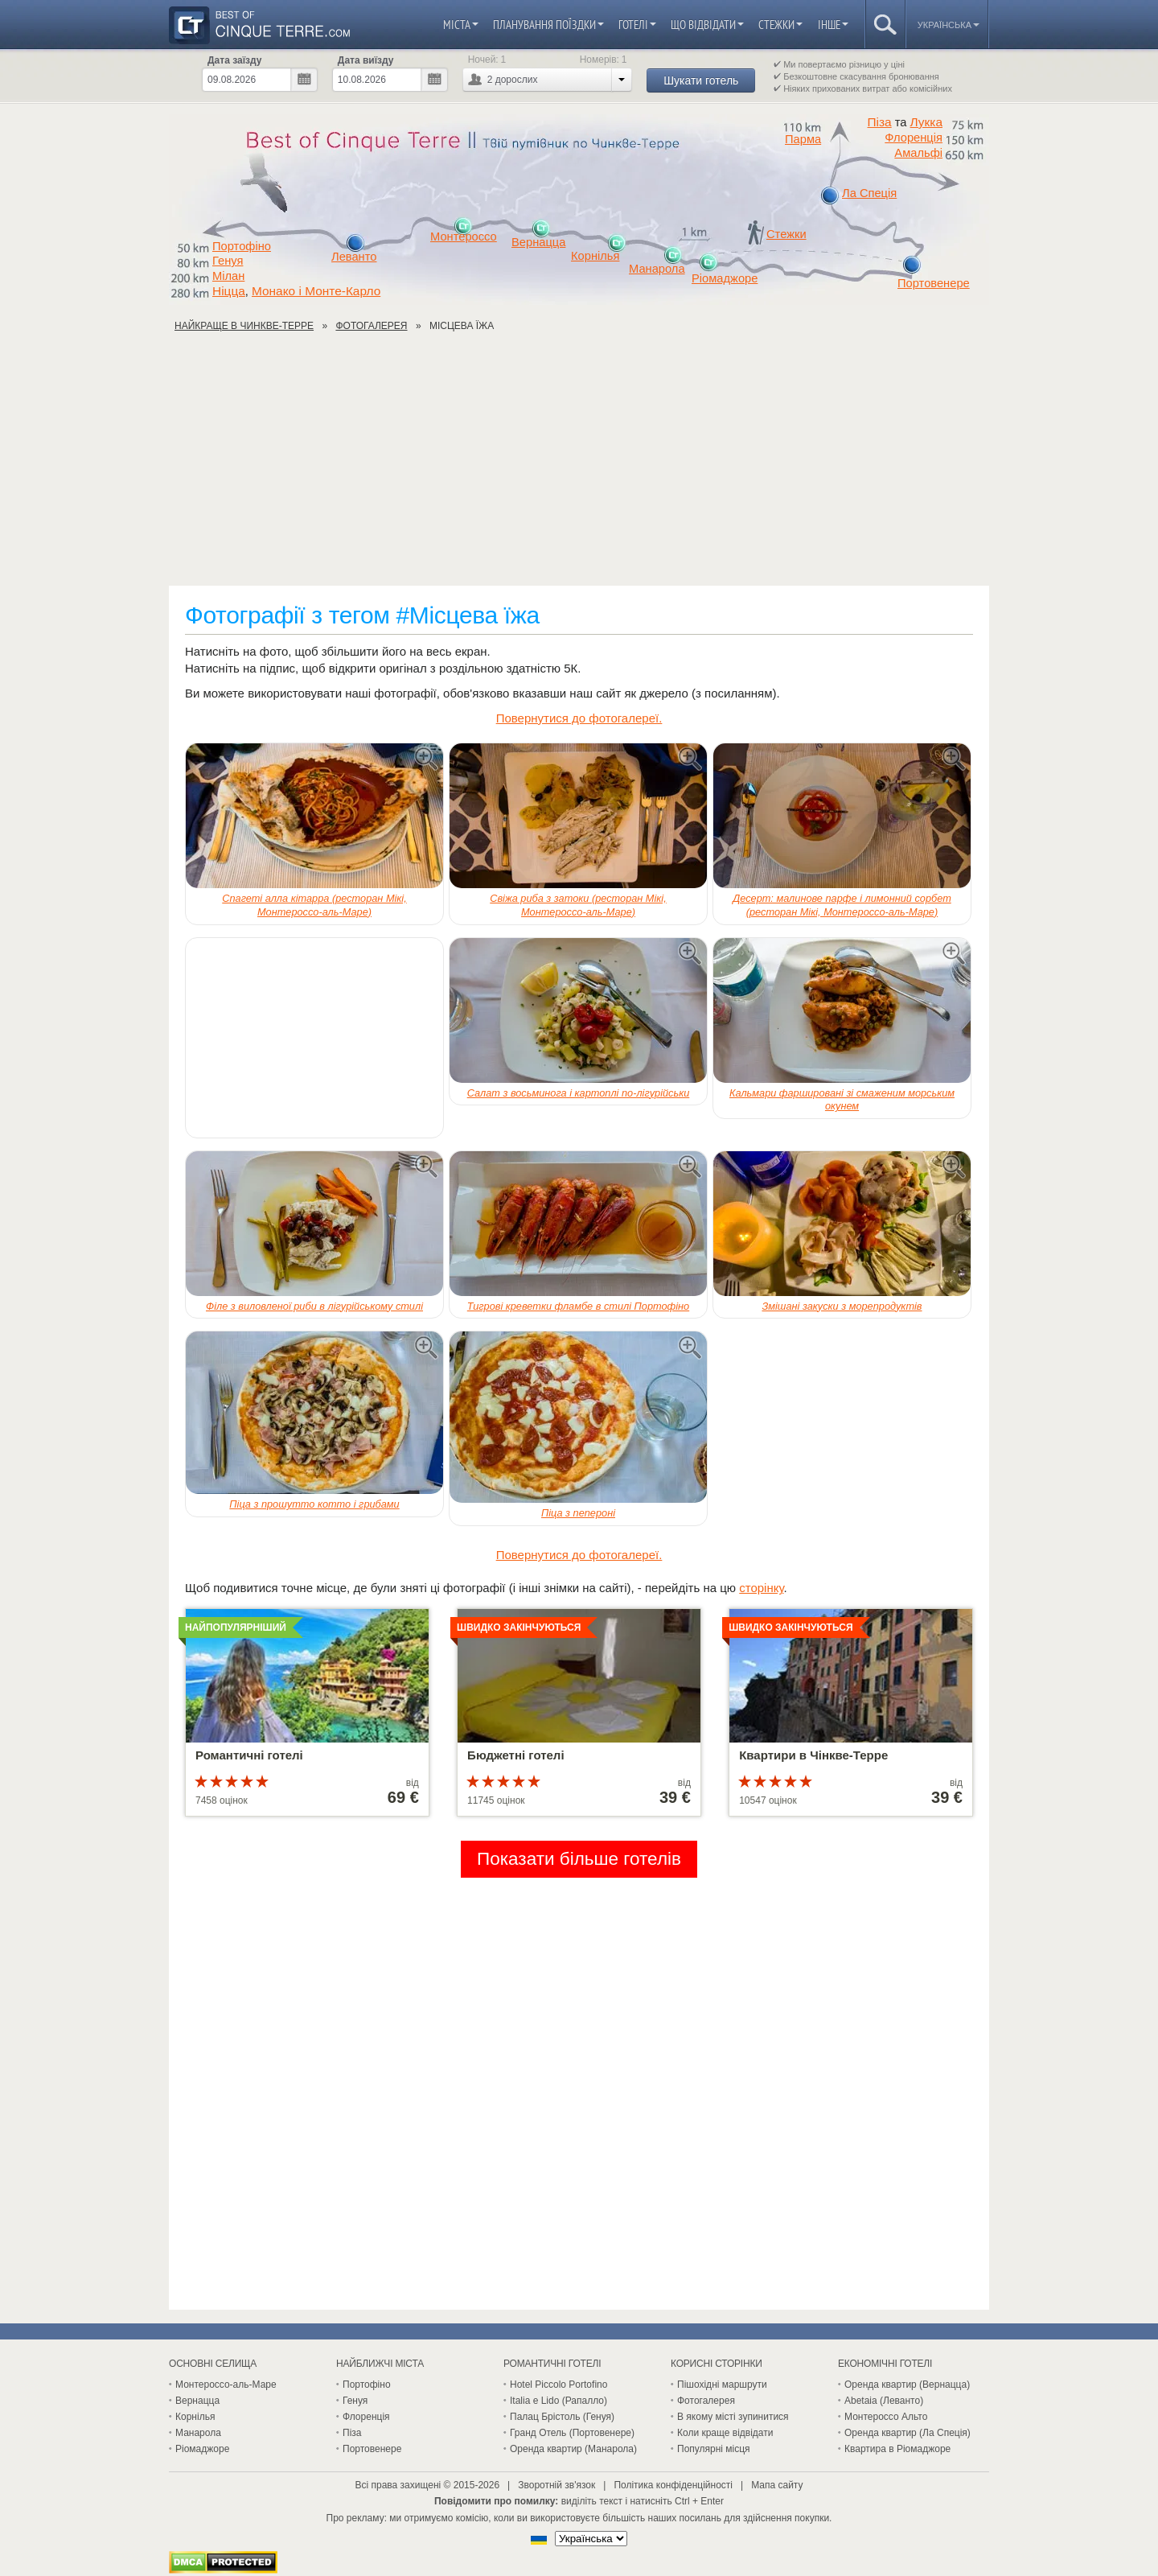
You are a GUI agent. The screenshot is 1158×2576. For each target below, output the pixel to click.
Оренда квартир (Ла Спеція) (907, 2432)
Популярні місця (713, 2449)
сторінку (761, 1588)
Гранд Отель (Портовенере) (572, 2432)
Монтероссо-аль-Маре (226, 2384)
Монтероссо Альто (885, 2416)
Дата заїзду (234, 60)
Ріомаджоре (725, 278)
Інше (833, 24)
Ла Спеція (869, 193)
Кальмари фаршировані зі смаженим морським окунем (842, 1100)
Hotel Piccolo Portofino (558, 2384)
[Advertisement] (579, 465)
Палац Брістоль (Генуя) (562, 2416)
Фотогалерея (706, 2400)
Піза (880, 122)
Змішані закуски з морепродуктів (842, 1306)
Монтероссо (463, 236)
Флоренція (913, 137)
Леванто (353, 256)
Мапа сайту (777, 2485)
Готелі (637, 24)
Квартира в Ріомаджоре (897, 2449)
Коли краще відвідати (725, 2432)
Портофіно (241, 246)
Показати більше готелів (579, 1859)
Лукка (926, 122)
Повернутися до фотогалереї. (579, 718)
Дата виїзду (366, 60)
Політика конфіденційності (673, 2485)
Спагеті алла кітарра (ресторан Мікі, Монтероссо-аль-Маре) (314, 905)
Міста (460, 24)
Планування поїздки (548, 24)
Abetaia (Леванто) (883, 2400)
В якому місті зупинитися (733, 2416)
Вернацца (538, 242)
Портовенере (933, 283)
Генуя (227, 260)
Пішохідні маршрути (722, 2384)
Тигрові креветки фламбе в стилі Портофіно (578, 1306)
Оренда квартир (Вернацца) (907, 2384)
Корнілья (595, 255)
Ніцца (228, 291)
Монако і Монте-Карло (316, 291)
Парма (803, 139)
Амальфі (918, 152)
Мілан (228, 276)
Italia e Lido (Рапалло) (558, 2400)
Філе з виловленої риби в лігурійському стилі (314, 1306)
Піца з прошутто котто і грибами (314, 1504)
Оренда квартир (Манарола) (573, 2449)
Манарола (657, 268)
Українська (948, 25)
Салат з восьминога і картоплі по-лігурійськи (578, 1093)
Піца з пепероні (578, 1513)
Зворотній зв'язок (556, 2485)
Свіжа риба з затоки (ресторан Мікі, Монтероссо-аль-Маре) (578, 905)
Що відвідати (707, 24)
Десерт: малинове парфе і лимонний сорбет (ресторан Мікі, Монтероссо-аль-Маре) (842, 905)
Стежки (780, 24)
